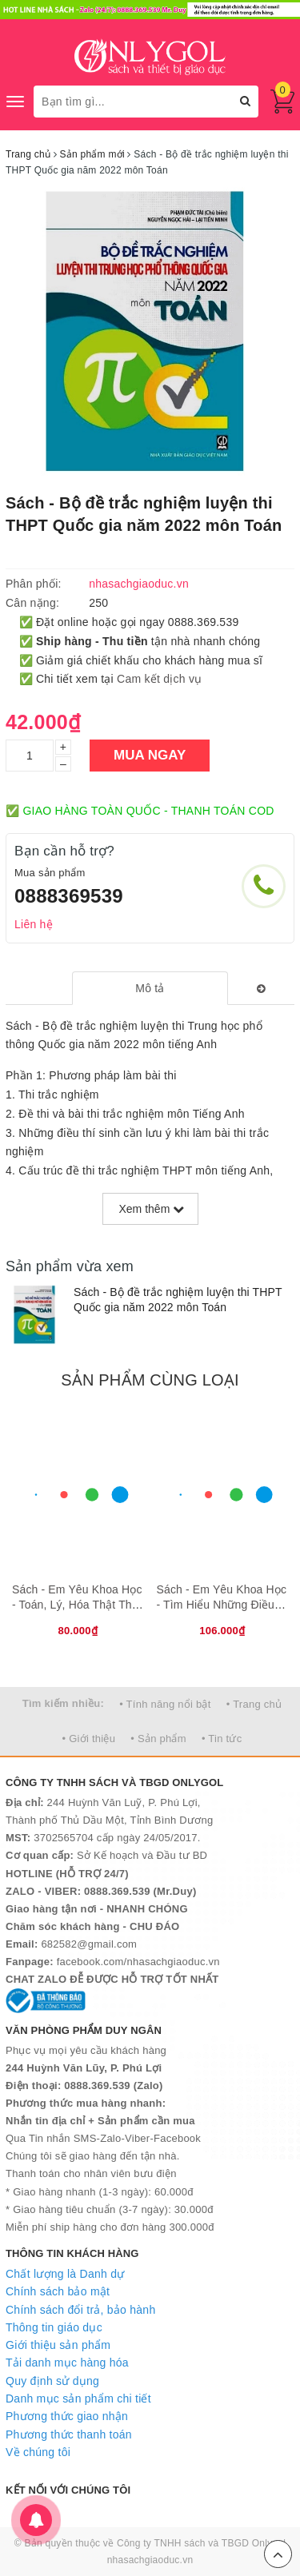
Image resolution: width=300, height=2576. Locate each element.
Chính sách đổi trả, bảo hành (80, 2309)
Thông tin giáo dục (54, 2327)
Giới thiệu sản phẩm (58, 2345)
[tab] (150, 988)
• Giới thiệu (89, 1739)
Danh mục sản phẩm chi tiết (78, 2398)
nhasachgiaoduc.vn (150, 2560)
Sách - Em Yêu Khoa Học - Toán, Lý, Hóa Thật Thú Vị (77, 1605)
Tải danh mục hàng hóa (67, 2362)
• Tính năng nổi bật (164, 1704)
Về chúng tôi (38, 2452)
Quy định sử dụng (52, 2381)
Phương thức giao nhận (67, 2416)
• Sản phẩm (158, 1739)
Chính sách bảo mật (58, 2291)
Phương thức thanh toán (69, 2434)
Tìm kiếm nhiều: (63, 1703)
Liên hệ (33, 924)
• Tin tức (222, 1739)
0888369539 (68, 896)
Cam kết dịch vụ (159, 678)
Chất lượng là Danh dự (65, 2273)
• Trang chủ (254, 1704)
